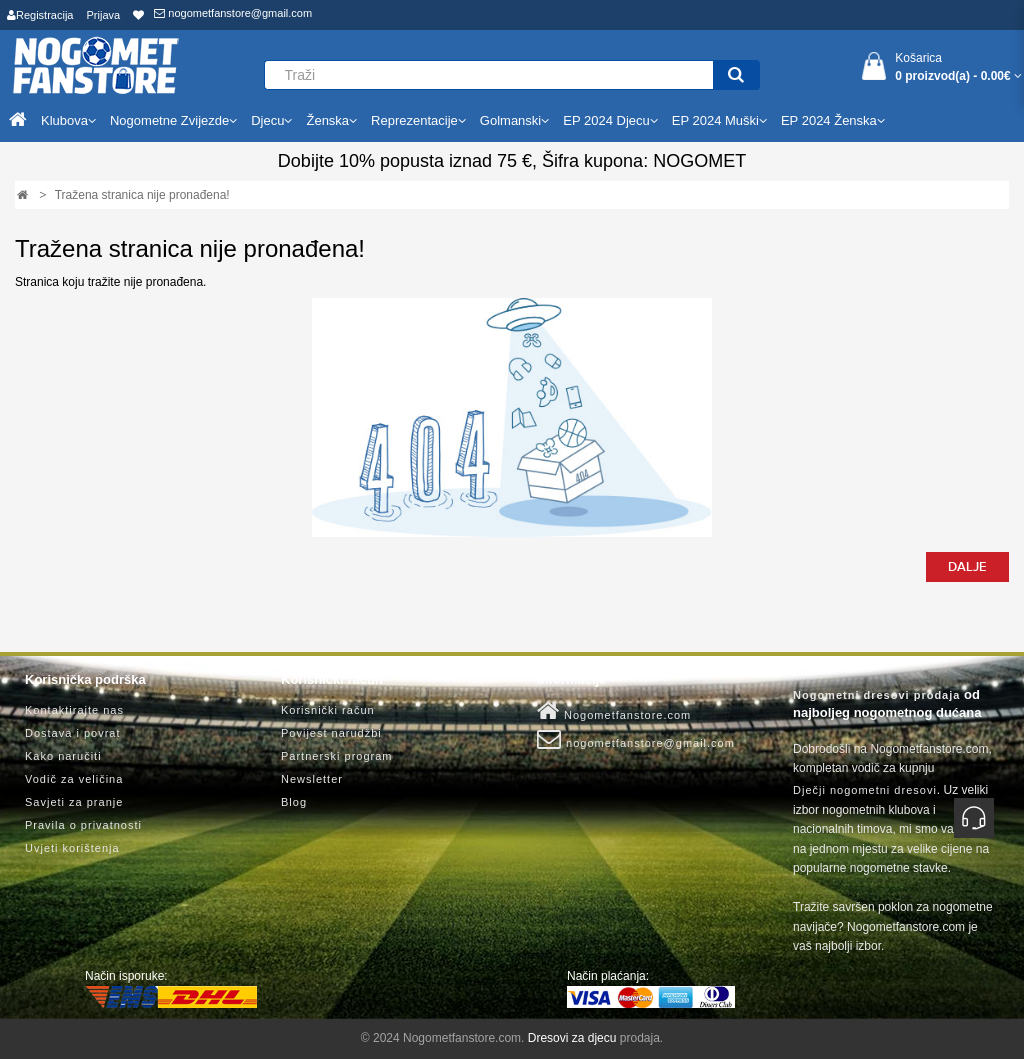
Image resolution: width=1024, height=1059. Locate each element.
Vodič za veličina (74, 779)
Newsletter (312, 779)
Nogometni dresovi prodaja (876, 695)
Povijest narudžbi (331, 733)
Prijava (104, 15)
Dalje (967, 567)
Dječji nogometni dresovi (865, 790)
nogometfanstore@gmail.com (233, 13)
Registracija (40, 15)
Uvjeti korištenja (72, 848)
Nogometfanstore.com (614, 711)
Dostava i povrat (72, 733)
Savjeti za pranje (74, 802)
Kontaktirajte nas (74, 710)
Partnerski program (337, 756)
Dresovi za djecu (572, 1038)
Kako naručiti (63, 756)
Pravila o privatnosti (83, 825)
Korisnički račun (328, 710)
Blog (294, 802)
